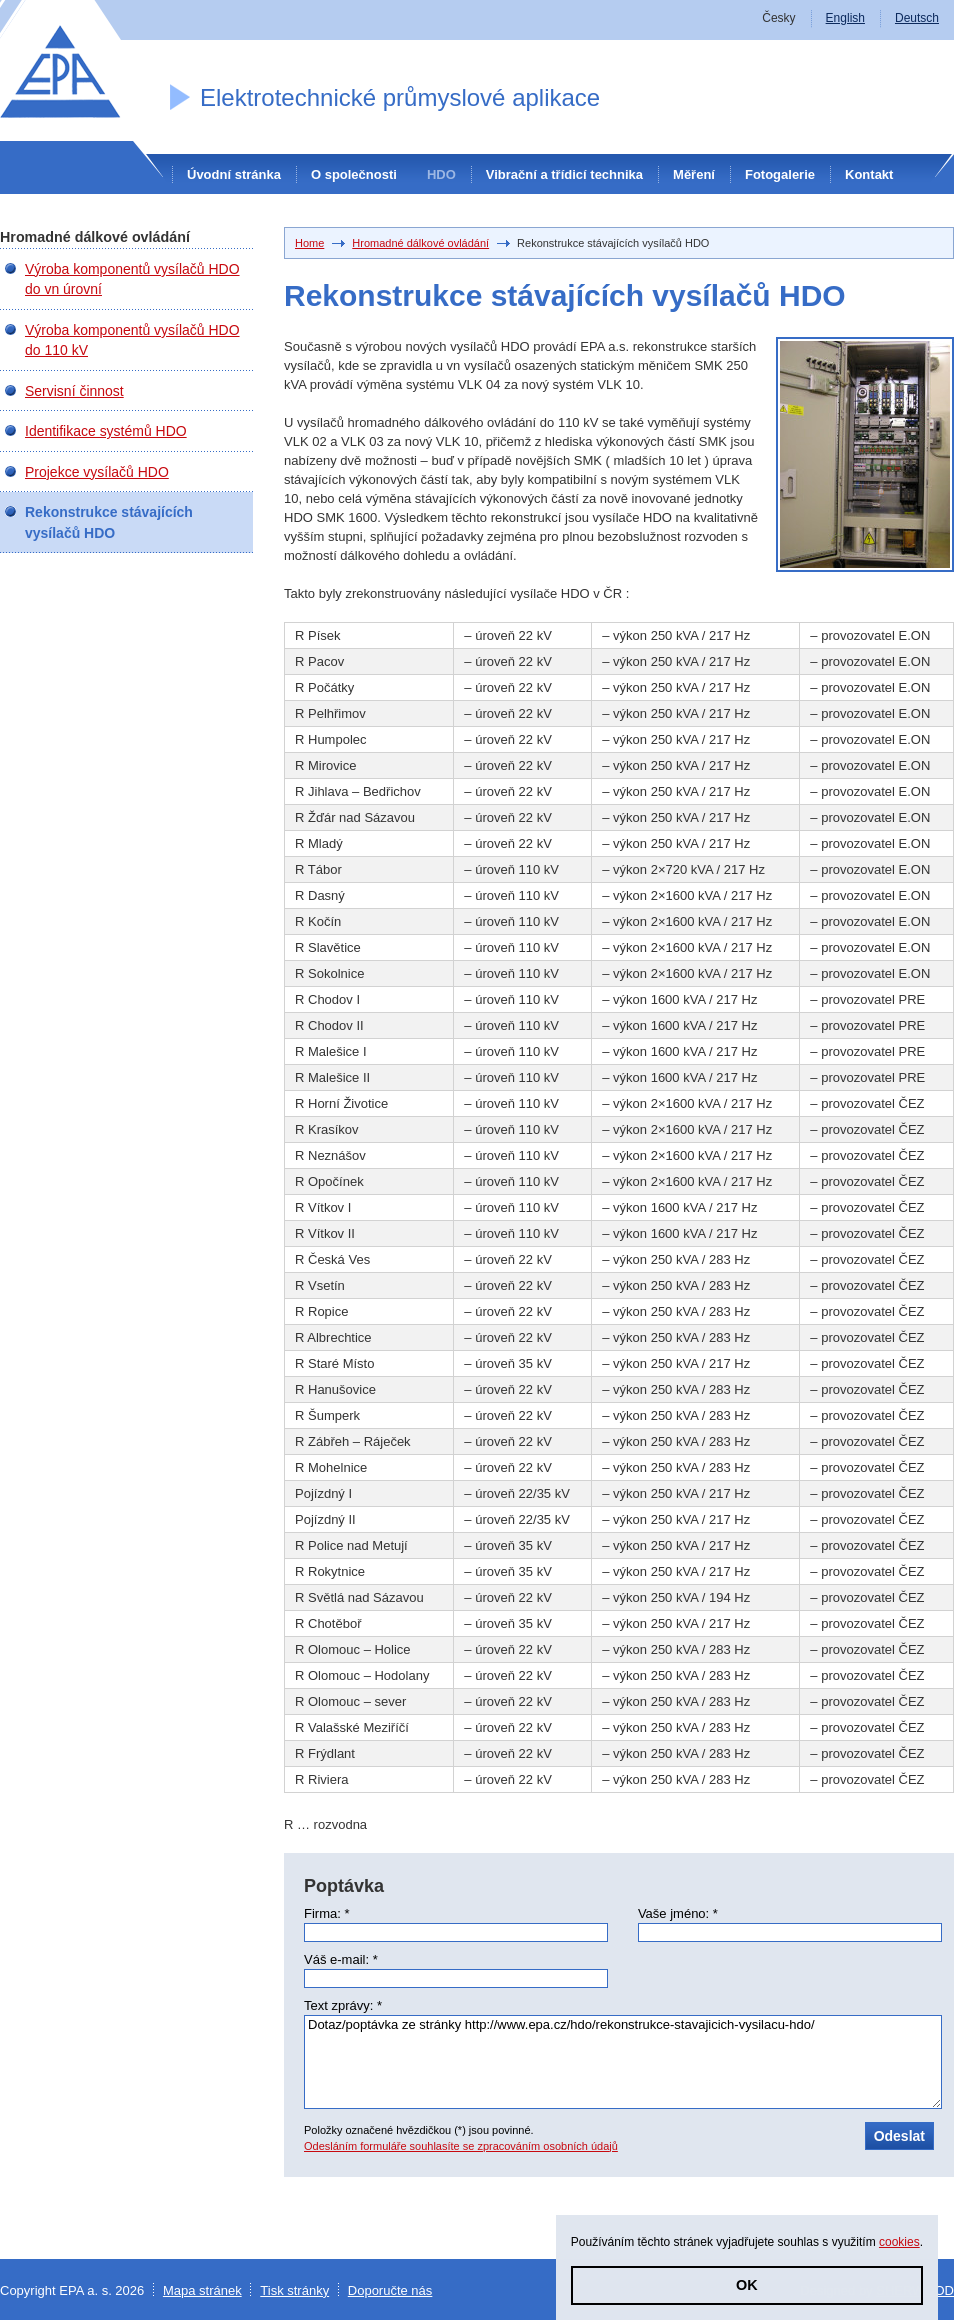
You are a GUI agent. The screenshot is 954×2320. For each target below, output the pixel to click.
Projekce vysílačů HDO (97, 472)
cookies (899, 2242)
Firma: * (327, 1913)
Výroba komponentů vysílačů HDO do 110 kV (132, 340)
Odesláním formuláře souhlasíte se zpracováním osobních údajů (461, 2146)
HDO (441, 174)
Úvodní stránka (234, 174)
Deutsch (917, 18)
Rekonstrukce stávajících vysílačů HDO (109, 522)
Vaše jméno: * (678, 1913)
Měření (694, 174)
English (845, 18)
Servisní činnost (74, 391)
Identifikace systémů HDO (106, 431)
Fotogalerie (780, 174)
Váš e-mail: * (341, 1959)
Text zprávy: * (343, 2005)
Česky (778, 18)
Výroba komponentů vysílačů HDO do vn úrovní (132, 279)
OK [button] (747, 2285)
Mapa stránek (202, 2290)
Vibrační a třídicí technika (564, 174)
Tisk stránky (294, 2290)
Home (309, 243)
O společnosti (354, 174)
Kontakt (869, 174)
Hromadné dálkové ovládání (420, 243)
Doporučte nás (390, 2290)
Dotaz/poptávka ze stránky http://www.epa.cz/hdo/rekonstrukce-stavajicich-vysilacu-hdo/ (623, 2062)
